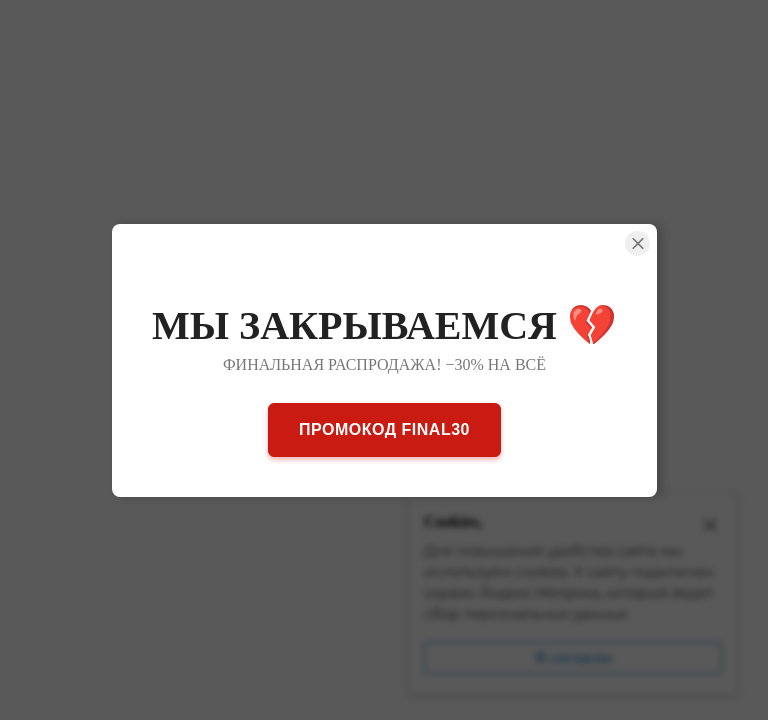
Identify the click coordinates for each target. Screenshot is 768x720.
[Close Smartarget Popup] (637, 243)
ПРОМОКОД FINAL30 (384, 428)
